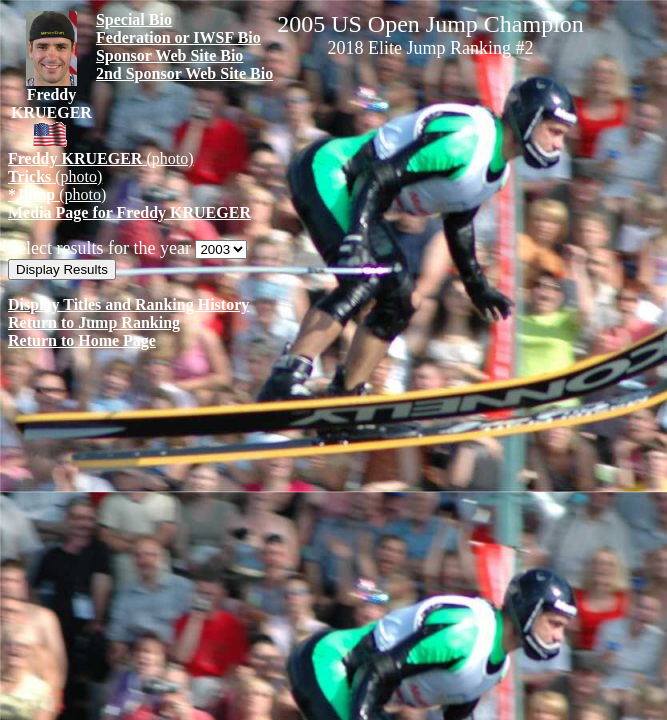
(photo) (101, 158)
